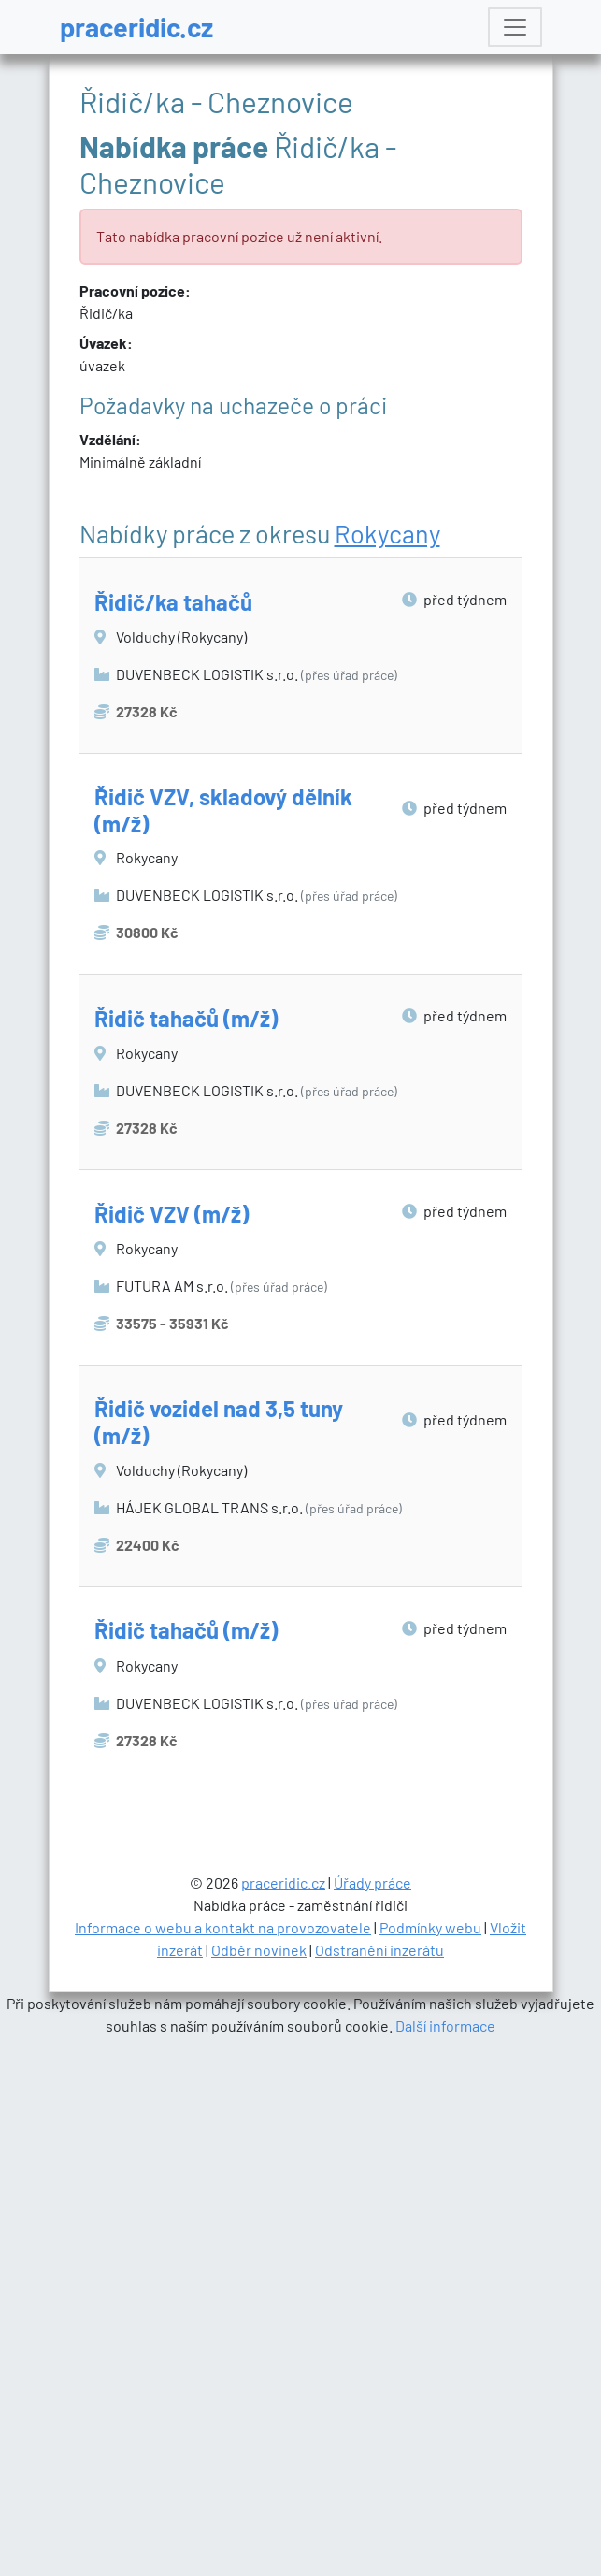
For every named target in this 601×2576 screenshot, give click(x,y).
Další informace (445, 2549)
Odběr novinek (259, 2473)
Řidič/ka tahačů (173, 601)
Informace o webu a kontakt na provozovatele (223, 2451)
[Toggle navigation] (515, 27)
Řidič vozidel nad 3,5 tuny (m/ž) (218, 1422)
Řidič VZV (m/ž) (171, 1213)
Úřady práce (372, 2406)
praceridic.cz (136, 26)
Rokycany (387, 533)
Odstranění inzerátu (379, 2473)
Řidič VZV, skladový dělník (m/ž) (223, 810)
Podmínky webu (430, 2451)
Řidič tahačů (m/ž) (186, 1018)
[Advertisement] (302, 1966)
